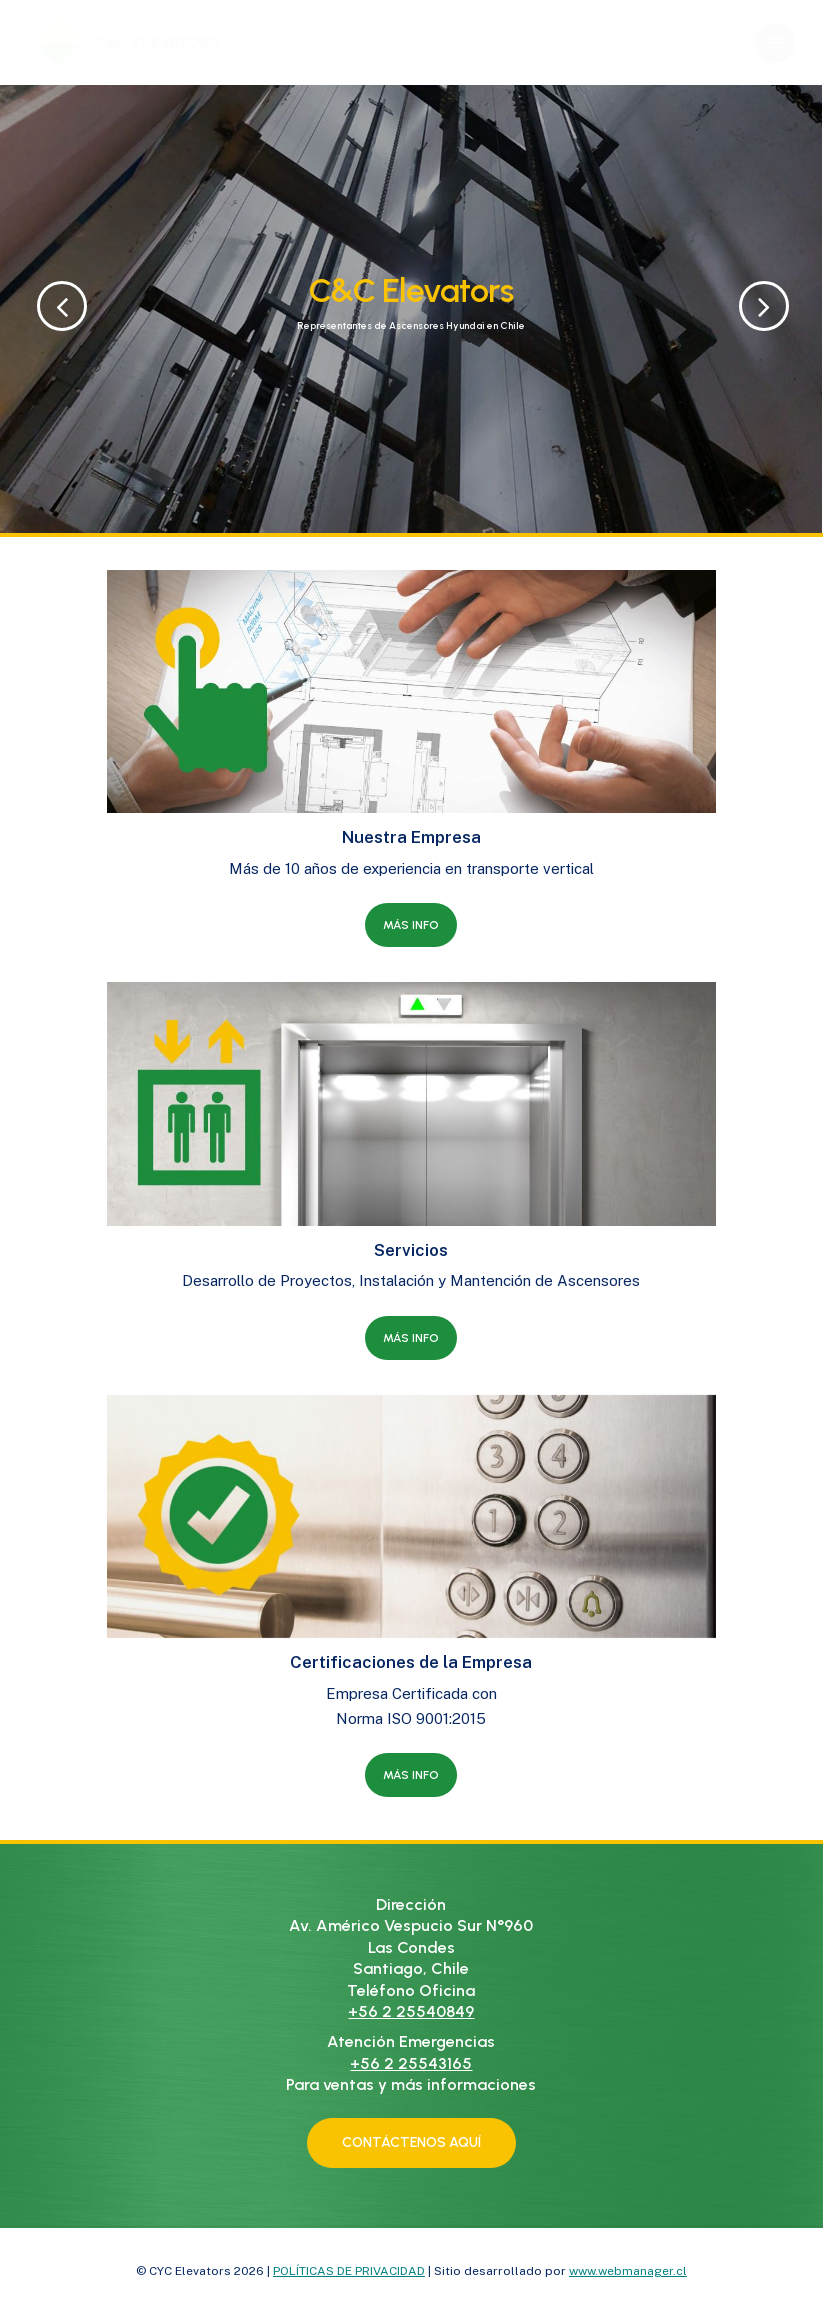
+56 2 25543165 (411, 2063)
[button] (775, 43)
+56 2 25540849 (411, 2011)
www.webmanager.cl (628, 2271)
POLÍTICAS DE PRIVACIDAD (349, 2271)
